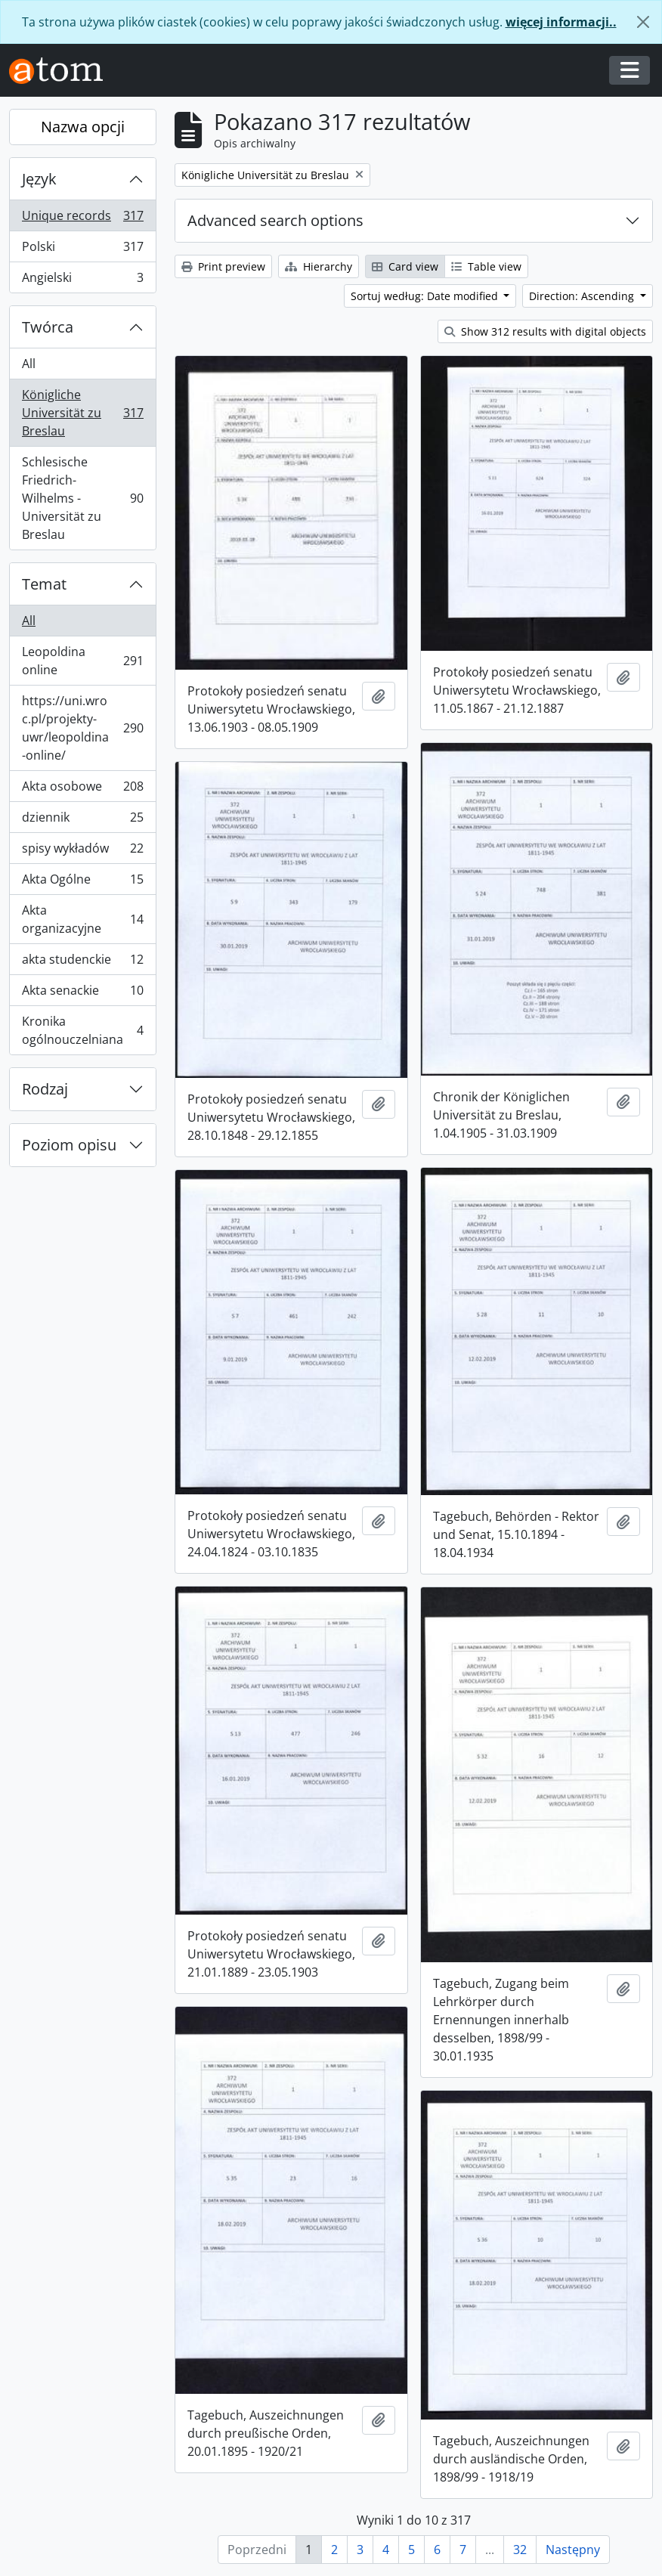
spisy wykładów (82, 851)
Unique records (82, 218)
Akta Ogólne (82, 882)
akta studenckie (82, 962)
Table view (486, 266)
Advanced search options (275, 220)
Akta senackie (82, 993)
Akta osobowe (82, 789)
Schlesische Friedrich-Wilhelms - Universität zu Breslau (82, 498)
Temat (44, 584)
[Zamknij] (643, 22)
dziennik (82, 820)
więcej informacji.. (561, 22)
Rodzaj (45, 1089)
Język (39, 179)
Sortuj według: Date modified (426, 296)
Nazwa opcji (83, 126)
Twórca (47, 327)
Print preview (223, 266)
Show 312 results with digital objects (545, 331)
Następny (573, 2549)
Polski (82, 249)
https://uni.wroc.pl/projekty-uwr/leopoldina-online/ (82, 727)
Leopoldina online (82, 660)
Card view (405, 266)
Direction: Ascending (583, 296)
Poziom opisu (69, 1145)
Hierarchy (318, 266)
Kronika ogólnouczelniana (82, 1030)
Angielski (82, 280)
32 (520, 2549)
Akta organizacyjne (82, 919)
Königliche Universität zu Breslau (82, 412)
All (29, 363)
